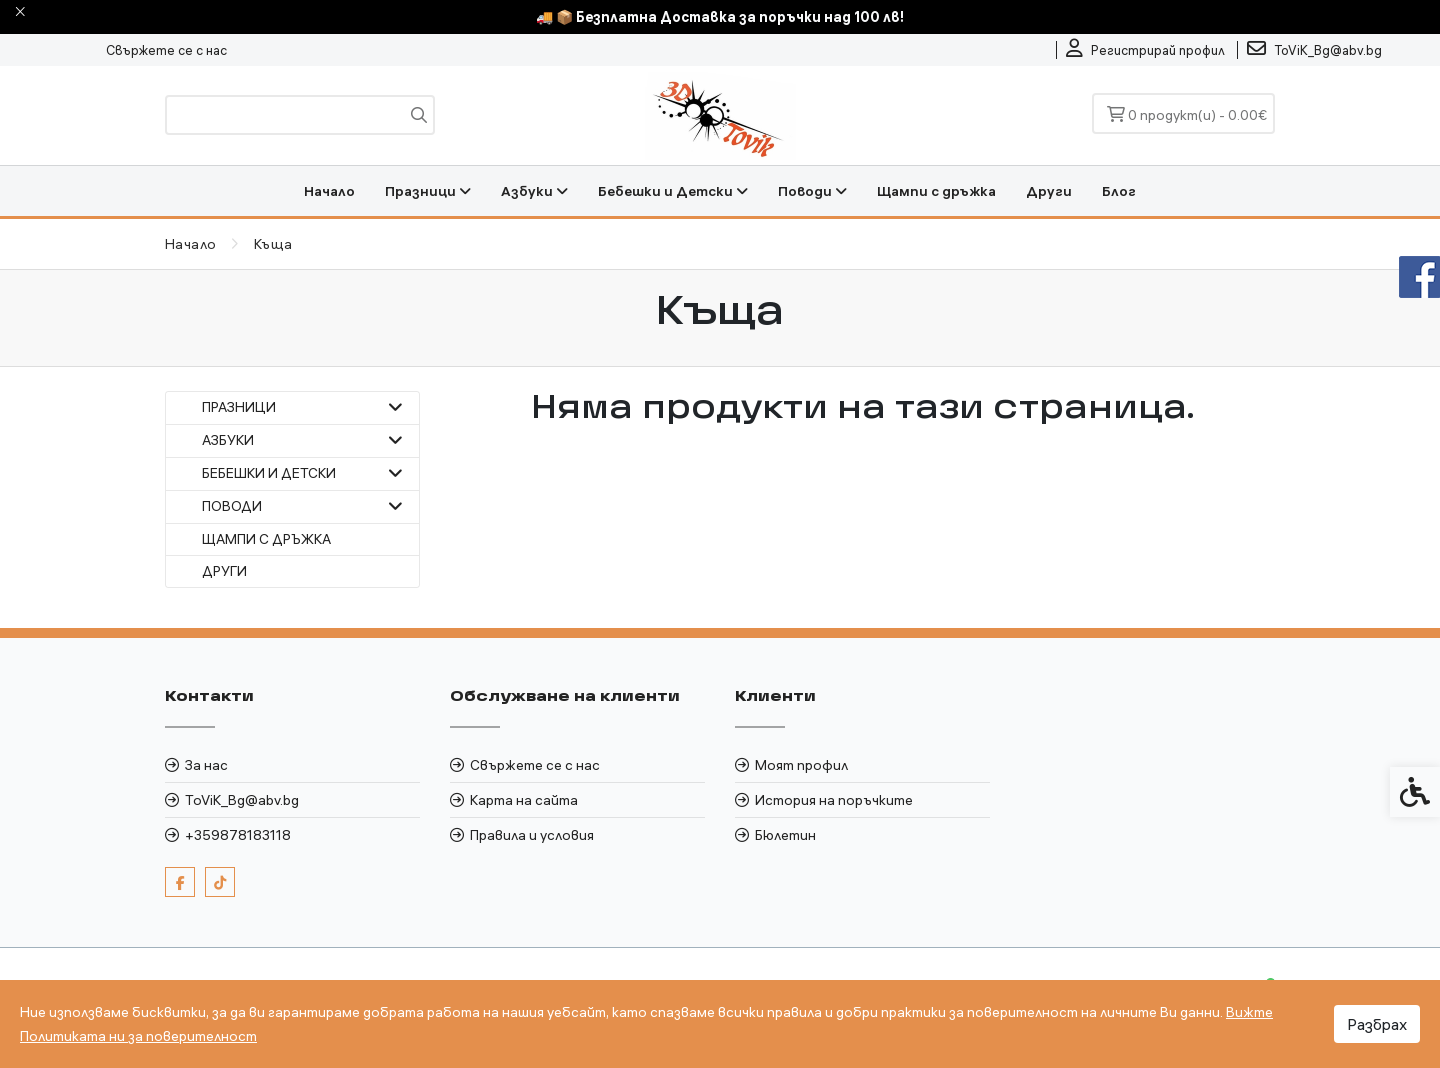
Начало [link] (329, 191)
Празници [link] (428, 191)
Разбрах (1377, 1024)
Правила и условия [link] (532, 835)
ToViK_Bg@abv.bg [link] (242, 800)
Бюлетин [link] (785, 835)
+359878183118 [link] (238, 835)
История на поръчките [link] (834, 800)
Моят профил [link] (801, 765)
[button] (395, 408)
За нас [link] (206, 765)
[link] (1145, 50)
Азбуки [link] (534, 191)
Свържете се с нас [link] (166, 50)
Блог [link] (1119, 191)
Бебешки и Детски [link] (673, 191)
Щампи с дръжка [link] (936, 191)
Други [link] (1049, 191)
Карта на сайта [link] (524, 800)
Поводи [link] (812, 191)
